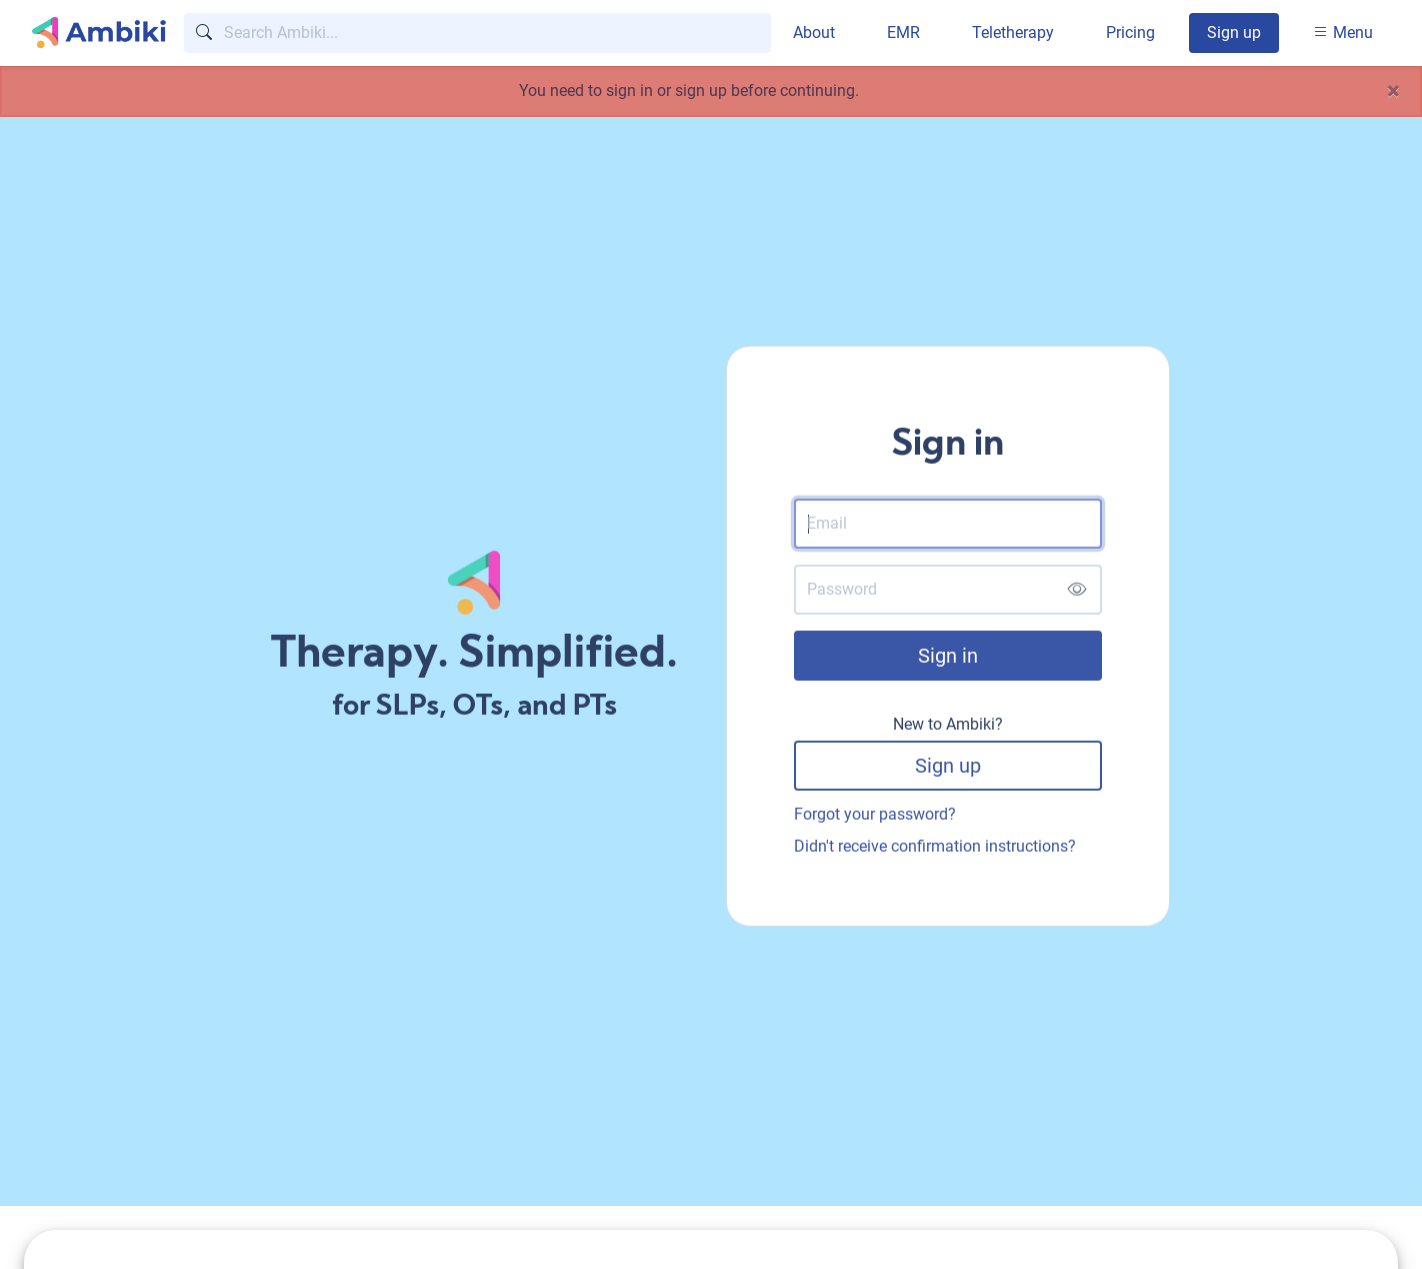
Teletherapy (1013, 32)
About (814, 32)
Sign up (1234, 32)
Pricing (1130, 32)
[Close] (1393, 91)
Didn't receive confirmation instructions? (935, 847)
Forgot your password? (875, 815)
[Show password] (1076, 591)
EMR (903, 32)
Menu (1343, 32)
